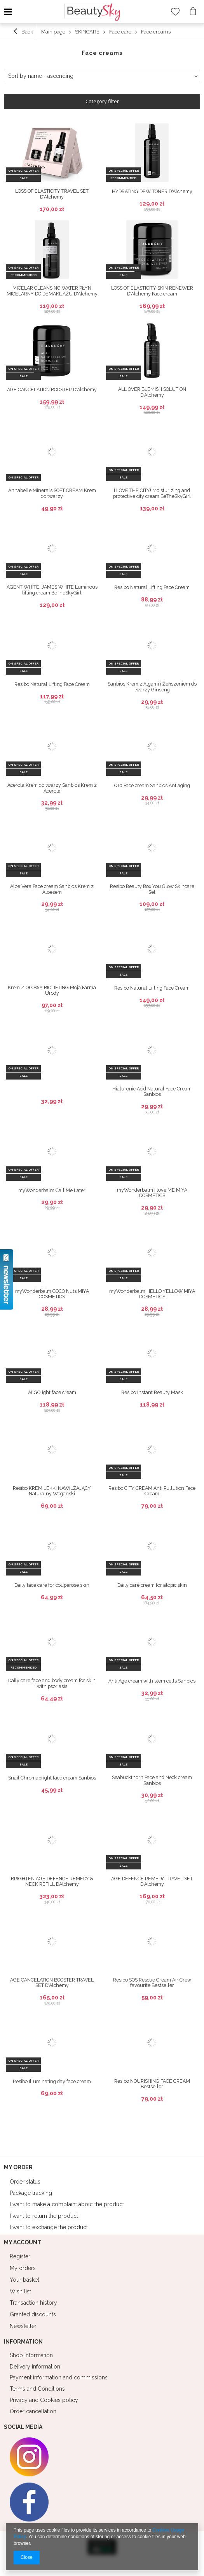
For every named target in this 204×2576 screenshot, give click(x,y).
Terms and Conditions (37, 2389)
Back (23, 31)
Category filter (102, 101)
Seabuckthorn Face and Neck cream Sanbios (152, 1780)
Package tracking (31, 2193)
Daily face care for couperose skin (51, 1585)
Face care (120, 32)
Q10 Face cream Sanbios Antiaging (152, 785)
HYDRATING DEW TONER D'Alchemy (152, 191)
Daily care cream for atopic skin (152, 1585)
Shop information (31, 2355)
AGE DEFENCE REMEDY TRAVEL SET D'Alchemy (152, 1881)
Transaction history (33, 2303)
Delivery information (35, 2366)
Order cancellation (33, 2411)
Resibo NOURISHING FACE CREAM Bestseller (152, 2084)
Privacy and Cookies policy (44, 2400)
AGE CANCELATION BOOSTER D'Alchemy (52, 389)
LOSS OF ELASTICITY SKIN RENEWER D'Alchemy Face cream (152, 291)
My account (22, 2242)
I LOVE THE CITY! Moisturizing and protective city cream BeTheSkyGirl (152, 493)
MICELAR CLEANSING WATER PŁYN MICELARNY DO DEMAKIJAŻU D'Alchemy (52, 291)
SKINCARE (87, 32)
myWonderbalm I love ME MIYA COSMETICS (152, 1193)
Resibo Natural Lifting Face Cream (152, 587)
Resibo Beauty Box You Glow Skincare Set (152, 889)
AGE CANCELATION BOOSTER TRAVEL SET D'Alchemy (52, 1983)
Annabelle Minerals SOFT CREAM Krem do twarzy (52, 493)
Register (20, 2256)
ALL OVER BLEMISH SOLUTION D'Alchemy (152, 392)
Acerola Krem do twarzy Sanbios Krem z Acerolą (52, 788)
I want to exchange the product (49, 2227)
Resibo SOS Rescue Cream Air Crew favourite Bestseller (152, 1983)
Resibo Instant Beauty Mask (152, 1392)
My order (18, 2167)
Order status (25, 2182)
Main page (53, 32)
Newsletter (23, 2326)
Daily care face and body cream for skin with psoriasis (52, 1683)
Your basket (24, 2280)
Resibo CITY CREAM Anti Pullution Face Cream (151, 1491)
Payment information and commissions (59, 2377)
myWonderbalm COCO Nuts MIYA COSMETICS (52, 1294)
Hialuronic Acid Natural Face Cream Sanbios (152, 1091)
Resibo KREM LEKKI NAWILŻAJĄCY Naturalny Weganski (52, 1491)
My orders (23, 2268)
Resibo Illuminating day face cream (52, 2081)
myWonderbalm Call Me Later (51, 1190)
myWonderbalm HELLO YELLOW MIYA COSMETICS (152, 1294)
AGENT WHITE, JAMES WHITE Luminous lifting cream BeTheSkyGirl (52, 590)
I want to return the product (44, 2216)
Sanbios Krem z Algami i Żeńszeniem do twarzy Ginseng (152, 687)
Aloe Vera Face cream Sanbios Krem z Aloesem (52, 889)
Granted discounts (33, 2314)
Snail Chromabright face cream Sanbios (52, 1778)
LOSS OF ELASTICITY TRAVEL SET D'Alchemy (52, 194)
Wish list (20, 2291)
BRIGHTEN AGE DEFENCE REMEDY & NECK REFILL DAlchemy (52, 1881)
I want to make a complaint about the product (67, 2204)
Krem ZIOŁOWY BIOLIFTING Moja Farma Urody (52, 990)
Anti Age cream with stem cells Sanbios (151, 1681)
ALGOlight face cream (52, 1392)
